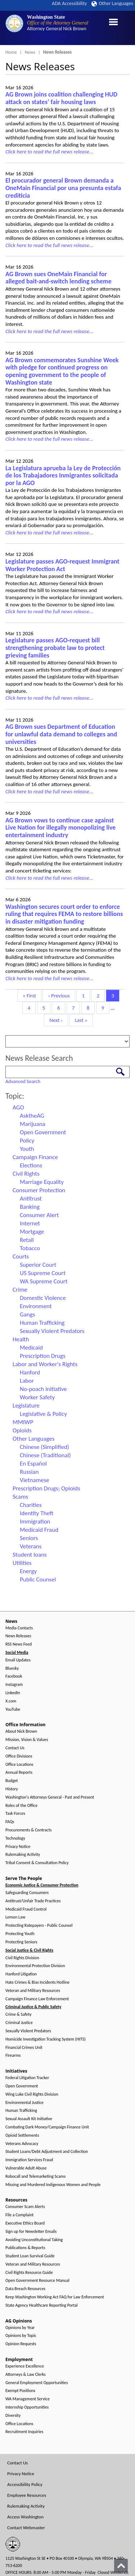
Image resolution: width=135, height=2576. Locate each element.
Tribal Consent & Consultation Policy (37, 1863)
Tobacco (30, 1248)
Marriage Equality (42, 1182)
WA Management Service (27, 2399)
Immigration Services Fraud (29, 2160)
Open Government (43, 1132)
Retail (27, 1240)
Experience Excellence (24, 2366)
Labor (27, 1381)
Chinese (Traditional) (45, 1455)
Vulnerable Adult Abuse (26, 2168)
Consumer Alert (39, 1215)
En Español (33, 1463)
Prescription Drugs (43, 1356)
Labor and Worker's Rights (45, 1364)
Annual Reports (18, 1772)
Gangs (27, 1314)
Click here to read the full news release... (49, 151)
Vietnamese (34, 1480)
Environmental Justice (24, 2102)
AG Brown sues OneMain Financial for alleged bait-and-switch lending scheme (58, 278)
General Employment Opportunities (36, 2382)
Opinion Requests (20, 2344)
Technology (15, 1838)
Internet (30, 1223)
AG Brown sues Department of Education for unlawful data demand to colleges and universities (61, 734)
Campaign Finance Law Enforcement (37, 1999)
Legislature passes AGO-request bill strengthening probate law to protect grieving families (55, 647)
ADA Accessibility (69, 3)
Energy (28, 1571)
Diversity (13, 2415)
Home (11, 52)
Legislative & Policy (43, 1414)
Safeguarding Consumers (27, 1892)
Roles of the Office (21, 1805)
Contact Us (14, 1748)
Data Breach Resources (25, 2288)
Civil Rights (26, 1173)
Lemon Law (15, 1917)
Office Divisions (18, 1756)
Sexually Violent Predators (52, 1331)
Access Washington (25, 2516)
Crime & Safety (18, 2014)
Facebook (13, 1676)
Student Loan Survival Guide (30, 2256)
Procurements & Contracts (28, 1830)
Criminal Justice (19, 2022)
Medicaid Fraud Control (25, 1909)
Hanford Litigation (21, 1974)
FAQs (9, 1821)
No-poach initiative (43, 1389)
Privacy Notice (17, 1846)
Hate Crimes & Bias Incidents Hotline (37, 1982)
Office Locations (19, 1764)
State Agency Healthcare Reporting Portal (41, 2305)
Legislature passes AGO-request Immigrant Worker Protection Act (62, 565)
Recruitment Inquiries (24, 2431)
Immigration (35, 1521)
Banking (30, 1207)
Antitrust (31, 1198)
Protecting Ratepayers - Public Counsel (39, 1925)
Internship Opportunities (27, 2407)
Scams (20, 1496)
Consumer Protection (39, 1190)
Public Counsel (38, 1579)
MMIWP (23, 1422)
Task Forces (15, 1813)
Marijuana (32, 1124)
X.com (10, 1701)
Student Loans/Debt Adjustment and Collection (46, 2151)
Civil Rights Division (22, 1958)
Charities (31, 1505)
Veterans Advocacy (22, 2143)
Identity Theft (36, 1513)
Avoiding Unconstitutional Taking (34, 2240)
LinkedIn (12, 1693)
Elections (31, 1165)
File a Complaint (19, 2215)
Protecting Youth (20, 1933)
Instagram (14, 1684)
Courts (21, 1256)
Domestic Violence (43, 1298)
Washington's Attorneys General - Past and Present (49, 1797)
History (11, 1789)
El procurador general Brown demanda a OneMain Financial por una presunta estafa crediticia (63, 187)
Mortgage (32, 1231)
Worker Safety (37, 1397)
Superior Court (38, 1265)
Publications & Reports (25, 2247)
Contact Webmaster (26, 2527)
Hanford (30, 1372)
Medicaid (31, 1347)
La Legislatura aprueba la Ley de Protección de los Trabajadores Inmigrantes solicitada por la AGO (63, 475)
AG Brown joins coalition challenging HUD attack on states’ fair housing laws (61, 98)
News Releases (18, 1636)
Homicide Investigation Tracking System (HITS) (45, 2039)
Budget (11, 1780)
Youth (27, 1149)
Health (21, 1339)
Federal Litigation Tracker (27, 2077)
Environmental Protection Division (35, 1966)
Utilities (22, 1563)
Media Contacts (19, 1628)
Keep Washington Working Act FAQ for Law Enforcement (54, 2297)
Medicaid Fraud (39, 1530)
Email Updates (18, 1660)
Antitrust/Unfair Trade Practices (32, 1901)
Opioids (22, 1430)
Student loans (30, 1554)
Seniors (29, 1538)
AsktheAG (32, 1115)
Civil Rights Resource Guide (29, 2272)
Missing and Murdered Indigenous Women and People (52, 2184)
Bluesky (12, 1668)
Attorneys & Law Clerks (25, 2374)
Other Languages (112, 3)
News (30, 52)
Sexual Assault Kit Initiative (28, 2119)
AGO (18, 1107)
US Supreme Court (43, 1273)
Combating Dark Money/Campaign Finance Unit (47, 2127)
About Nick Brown (21, 1731)
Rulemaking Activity (22, 1854)
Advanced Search (22, 1081)
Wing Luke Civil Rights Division (31, 2094)
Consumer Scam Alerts (25, 2206)
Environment (36, 1306)
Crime (20, 1289)
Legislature (26, 1405)
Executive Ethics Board (25, 2223)
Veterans (30, 1546)
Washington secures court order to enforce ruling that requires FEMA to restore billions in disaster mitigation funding (64, 914)
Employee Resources (26, 2495)
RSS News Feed (18, 1644)
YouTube (12, 1709)
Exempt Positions (20, 2390)
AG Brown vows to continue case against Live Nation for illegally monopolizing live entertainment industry (60, 827)
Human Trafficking (42, 1323)
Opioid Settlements (22, 2135)
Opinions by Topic (20, 2335)
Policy (27, 1140)
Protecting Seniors (21, 1942)
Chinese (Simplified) (44, 1447)
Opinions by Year (20, 2327)
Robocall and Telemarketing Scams (35, 2176)
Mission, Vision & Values (26, 1739)
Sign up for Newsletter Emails (31, 2231)
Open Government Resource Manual (37, 2280)
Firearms (13, 2055)
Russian (29, 1472)
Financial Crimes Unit (23, 2047)
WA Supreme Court (43, 1281)
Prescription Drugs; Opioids (46, 1488)
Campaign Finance (35, 1157)
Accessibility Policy (24, 2484)
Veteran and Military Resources (32, 1990)
